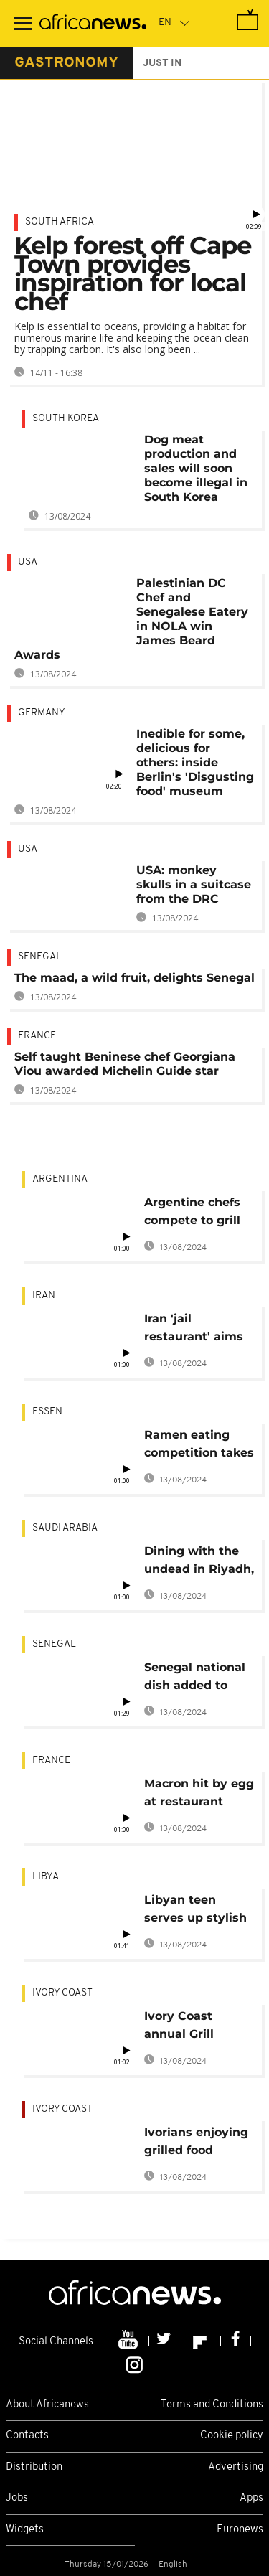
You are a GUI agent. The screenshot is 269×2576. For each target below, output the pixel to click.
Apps (251, 2498)
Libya (45, 1876)
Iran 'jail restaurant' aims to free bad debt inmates (193, 1330)
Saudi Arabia (65, 1528)
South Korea (65, 418)
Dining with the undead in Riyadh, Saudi (199, 1562)
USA (27, 562)
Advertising (235, 2467)
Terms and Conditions (212, 2404)
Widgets (25, 2529)
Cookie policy (231, 2435)
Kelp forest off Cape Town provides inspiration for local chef (132, 273)
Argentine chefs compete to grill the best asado (192, 1213)
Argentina (60, 1179)
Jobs (17, 2498)
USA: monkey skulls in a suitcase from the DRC (193, 884)
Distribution (34, 2467)
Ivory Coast (62, 1993)
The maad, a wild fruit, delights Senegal (134, 977)
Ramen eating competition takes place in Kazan (199, 1446)
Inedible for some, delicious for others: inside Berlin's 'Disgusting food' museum (195, 762)
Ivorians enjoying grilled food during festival (196, 2143)
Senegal (40, 956)
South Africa (59, 222)
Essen (47, 1411)
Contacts (27, 2435)
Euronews (240, 2529)
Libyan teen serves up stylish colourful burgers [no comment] (196, 1911)
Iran (43, 1295)
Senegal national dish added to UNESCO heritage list (197, 1678)
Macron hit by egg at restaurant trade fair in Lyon (199, 1795)
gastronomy (66, 63)
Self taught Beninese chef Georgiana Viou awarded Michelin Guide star (124, 1064)
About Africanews (47, 2404)
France (37, 1035)
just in (162, 63)
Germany (41, 713)
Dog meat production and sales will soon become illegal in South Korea (195, 468)
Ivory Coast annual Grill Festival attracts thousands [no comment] (193, 2027)
